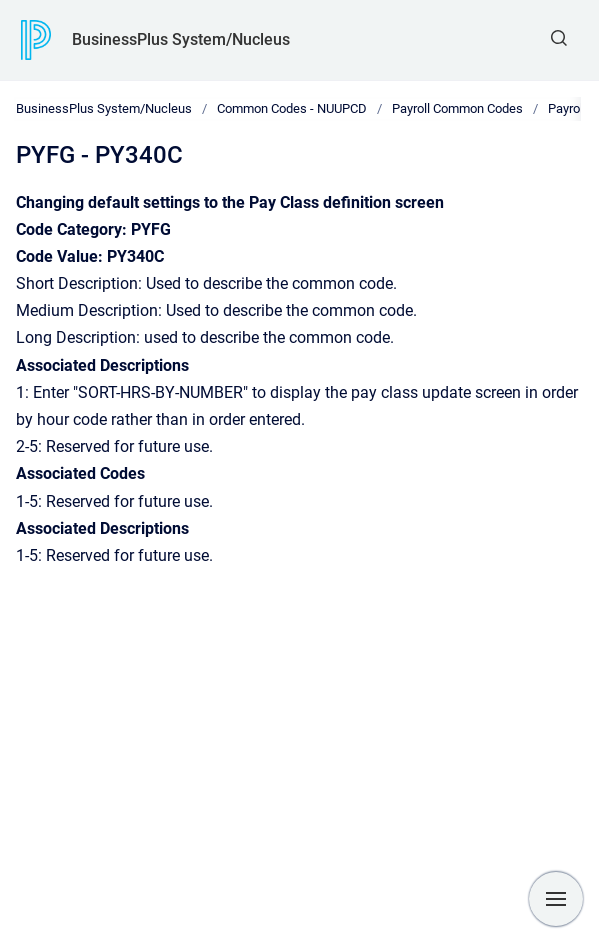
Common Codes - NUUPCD (292, 108)
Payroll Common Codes (457, 108)
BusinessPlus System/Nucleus (181, 39)
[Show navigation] (556, 899)
